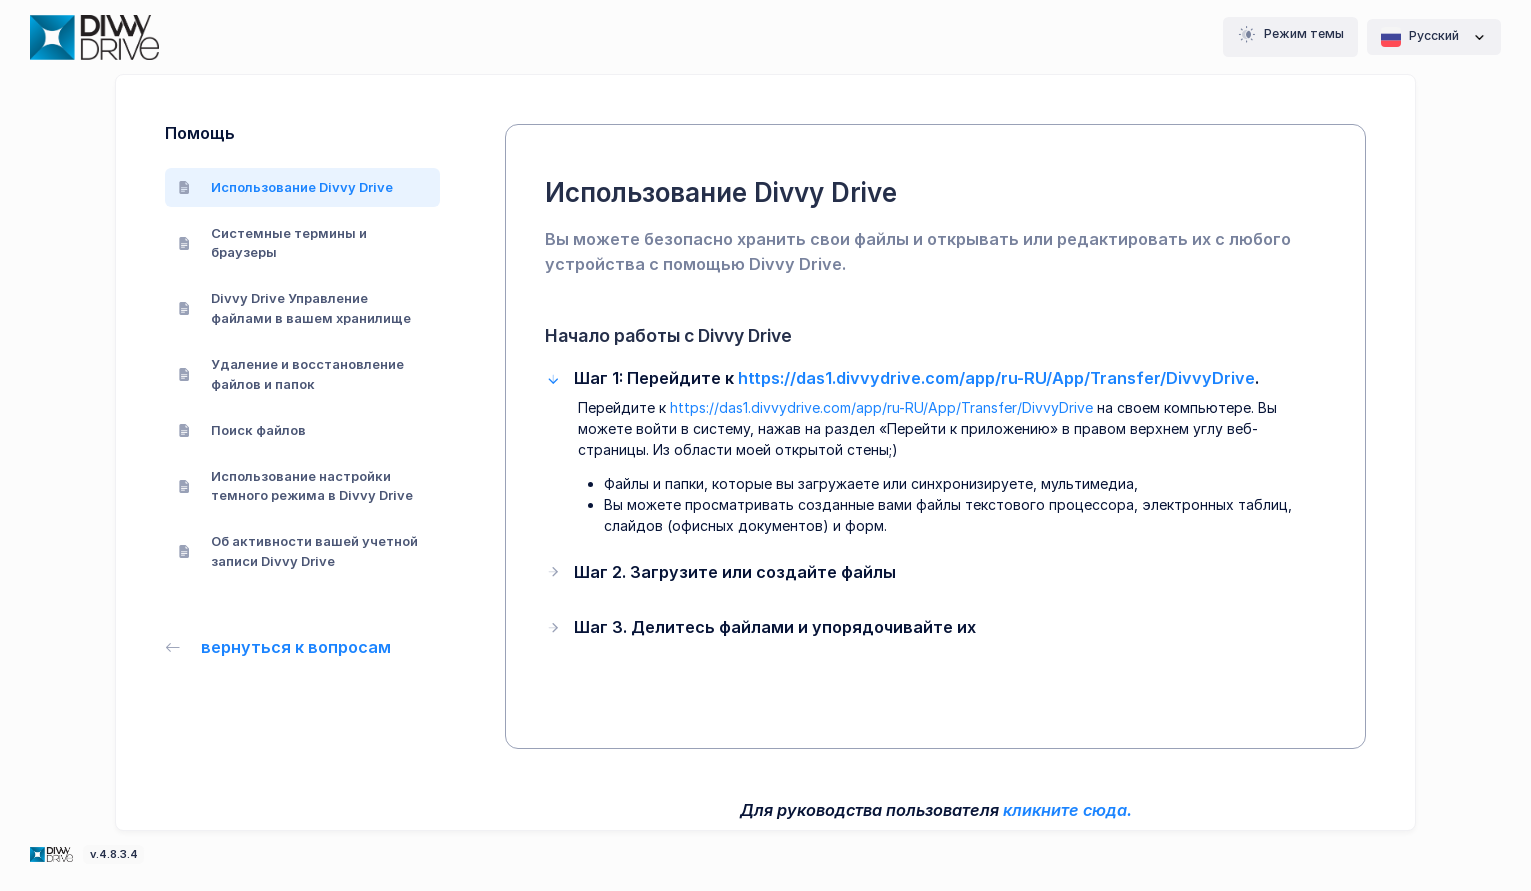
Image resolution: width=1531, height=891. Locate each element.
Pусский (1434, 37)
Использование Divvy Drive (285, 187)
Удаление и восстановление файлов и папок (291, 374)
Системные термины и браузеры (272, 243)
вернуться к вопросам (278, 647)
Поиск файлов (242, 430)
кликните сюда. (1067, 810)
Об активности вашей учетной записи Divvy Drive (298, 551)
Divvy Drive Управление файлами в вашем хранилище (294, 308)
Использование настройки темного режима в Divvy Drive (295, 486)
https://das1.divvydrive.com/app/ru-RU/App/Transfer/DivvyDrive (996, 378)
